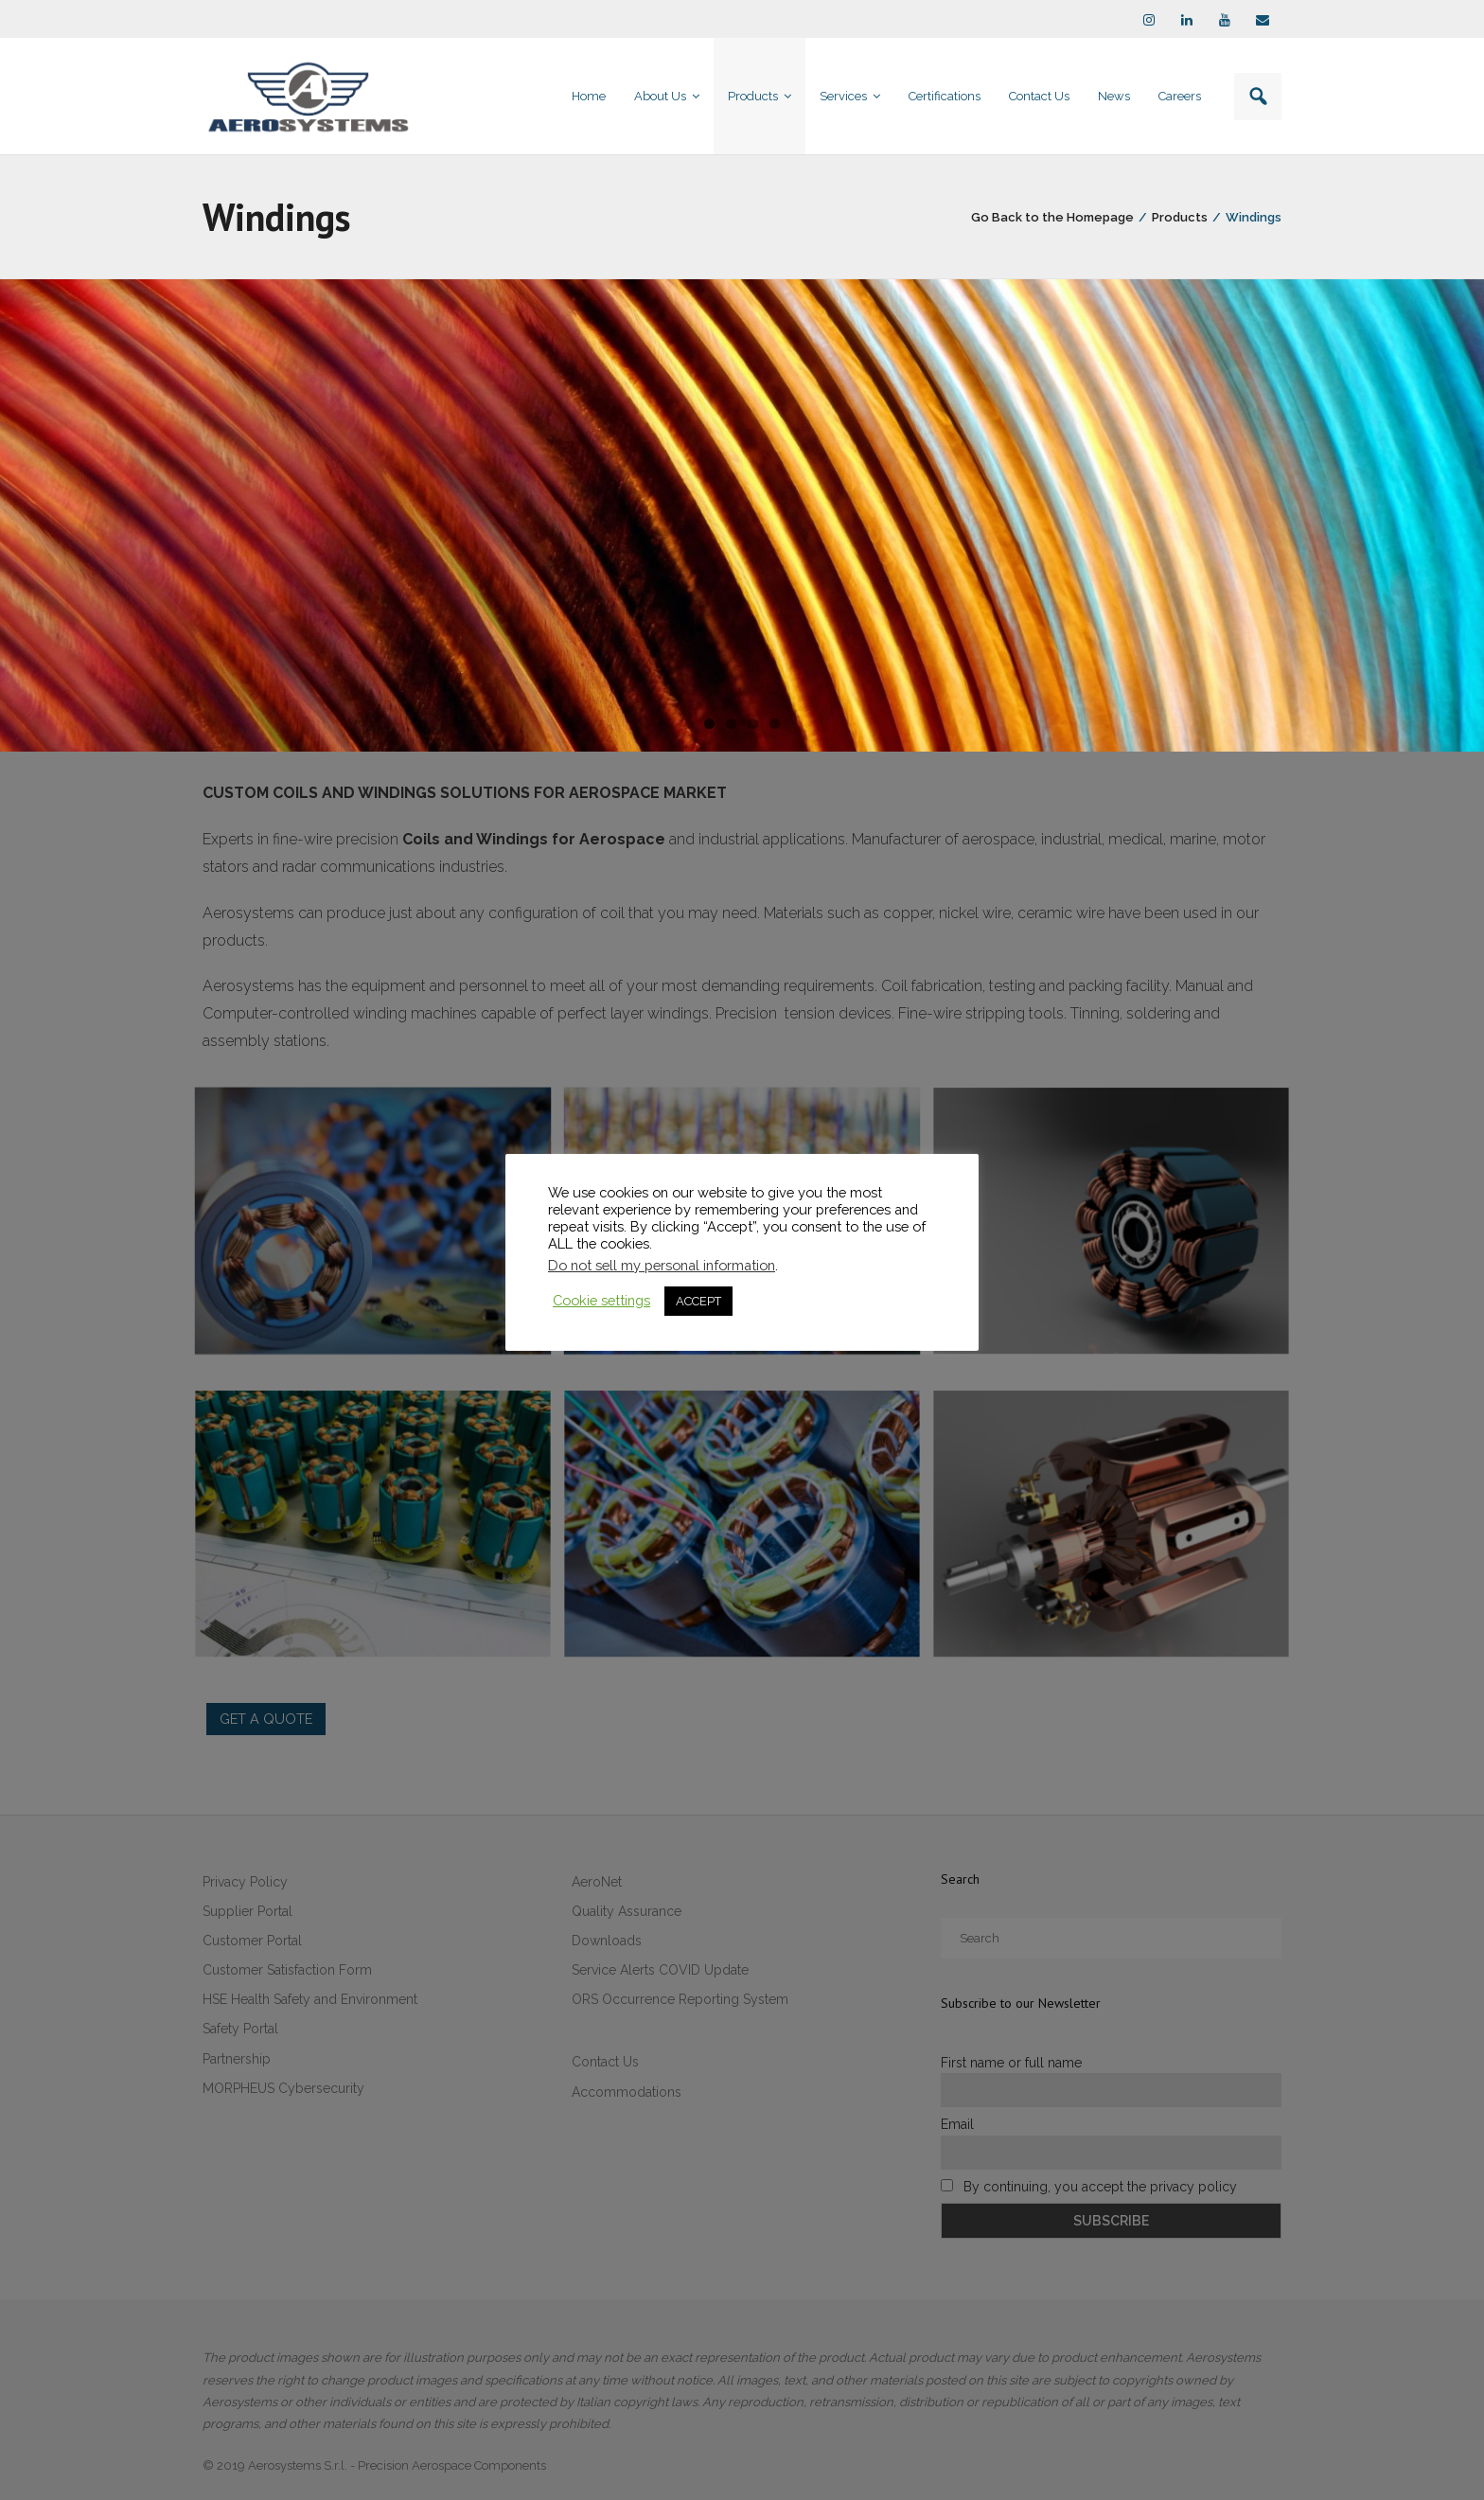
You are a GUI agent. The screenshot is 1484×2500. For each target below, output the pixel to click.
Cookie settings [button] (601, 1300)
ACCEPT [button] (698, 1301)
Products (1180, 217)
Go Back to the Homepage (1052, 217)
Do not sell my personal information (661, 1265)
